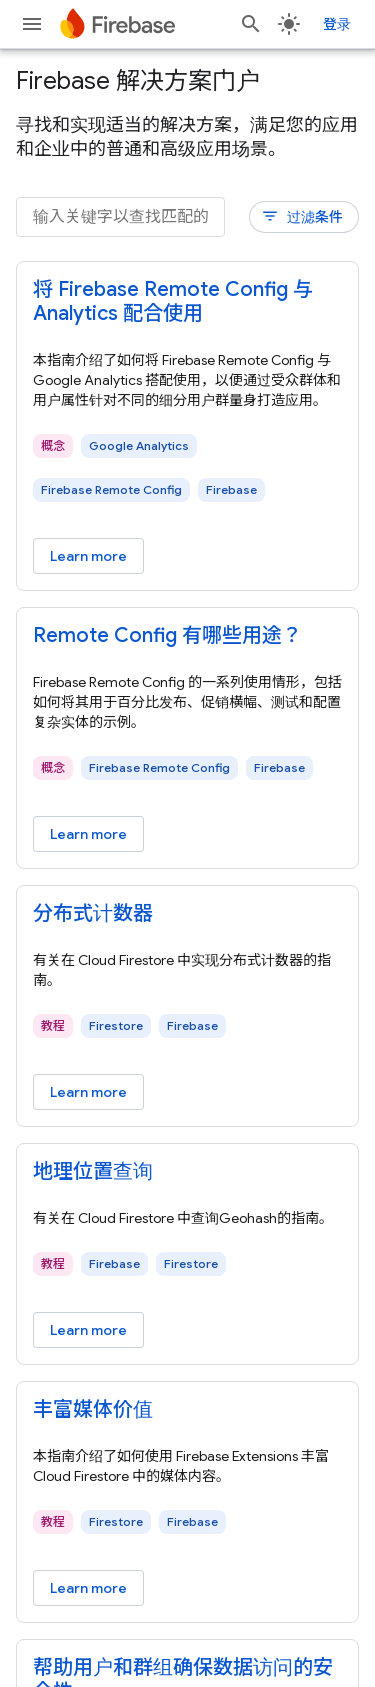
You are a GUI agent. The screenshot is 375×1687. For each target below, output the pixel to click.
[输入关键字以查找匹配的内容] (120, 217)
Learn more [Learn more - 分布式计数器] (88, 1092)
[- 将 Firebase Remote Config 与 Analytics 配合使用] (187, 302)
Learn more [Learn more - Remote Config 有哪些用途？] (88, 834)
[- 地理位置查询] (187, 1172)
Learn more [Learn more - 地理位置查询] (88, 1330)
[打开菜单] (32, 24)
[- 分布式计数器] (187, 914)
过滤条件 (302, 216)
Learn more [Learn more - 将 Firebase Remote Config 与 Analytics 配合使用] (88, 556)
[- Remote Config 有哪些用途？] (187, 636)
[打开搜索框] (251, 24)
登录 (337, 24)
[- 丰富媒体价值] (187, 1410)
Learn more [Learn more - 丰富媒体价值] (88, 1588)
